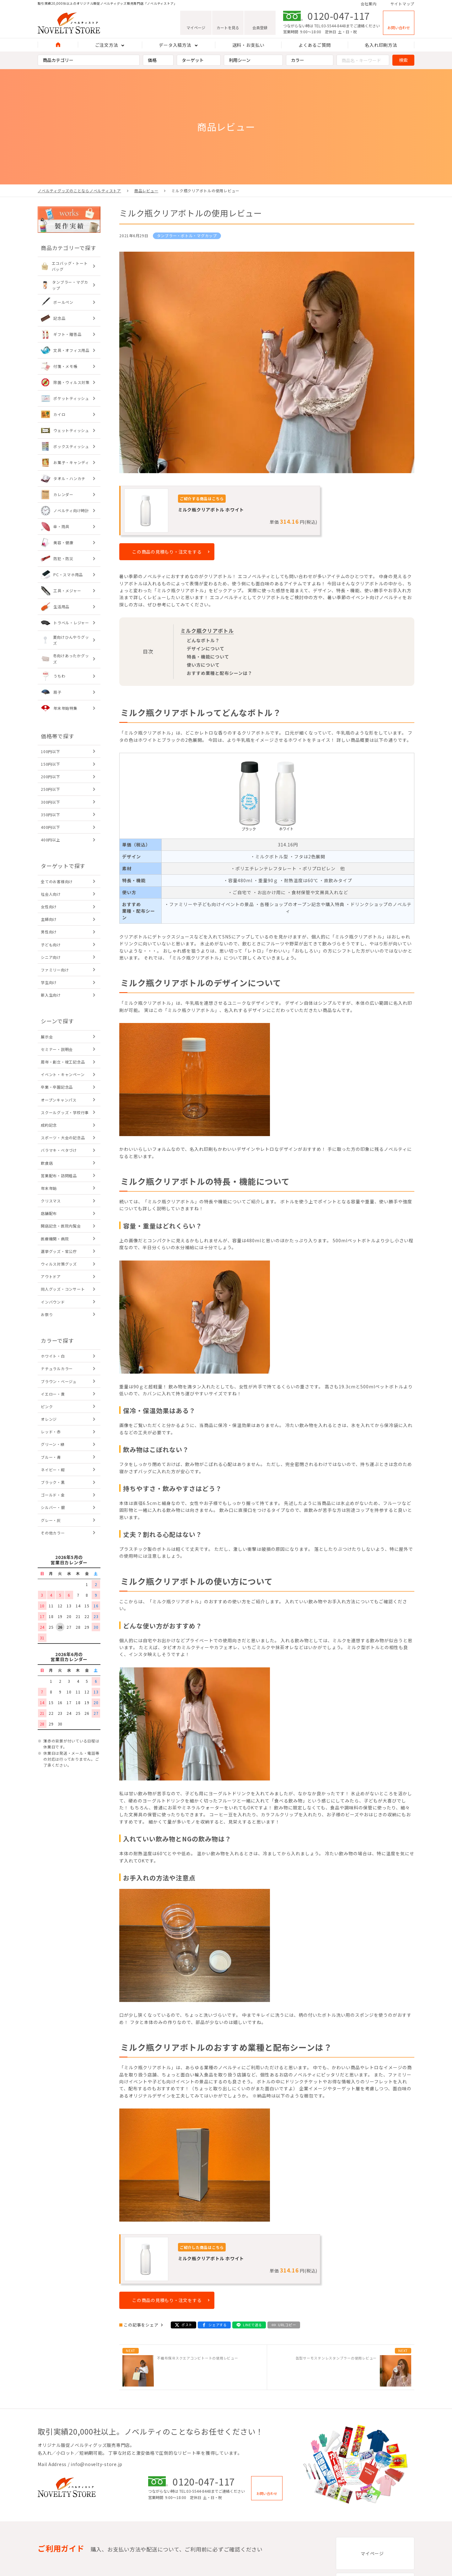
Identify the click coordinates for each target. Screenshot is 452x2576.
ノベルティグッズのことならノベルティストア (79, 190)
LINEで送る (252, 2324)
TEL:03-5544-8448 (330, 25)
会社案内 (369, 3)
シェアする (217, 2324)
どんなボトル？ (203, 640)
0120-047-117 (339, 15)
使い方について (203, 665)
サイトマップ (402, 3)
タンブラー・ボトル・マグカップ (187, 235)
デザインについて (205, 648)
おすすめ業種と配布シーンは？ (219, 673)
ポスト (186, 2324)
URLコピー (287, 2324)
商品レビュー (146, 190)
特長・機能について (208, 657)
